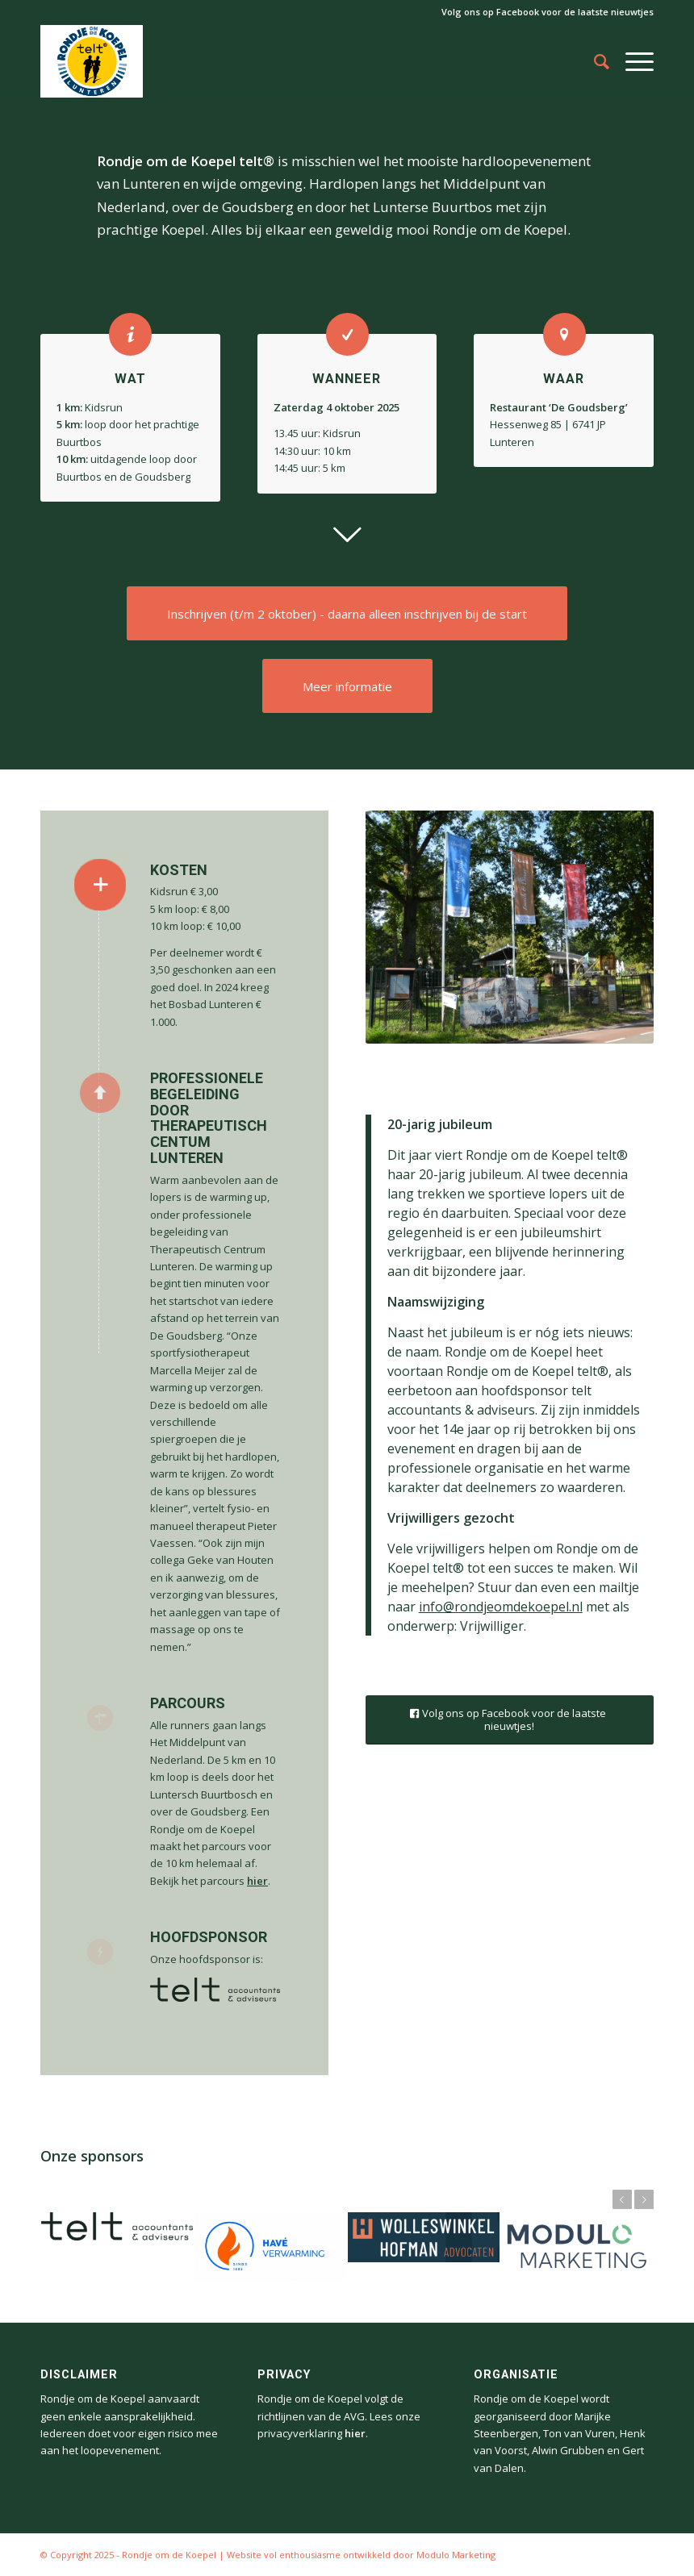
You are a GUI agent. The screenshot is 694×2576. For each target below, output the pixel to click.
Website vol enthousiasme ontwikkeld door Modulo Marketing (361, 2555)
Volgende (644, 2199)
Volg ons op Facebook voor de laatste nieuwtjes (547, 12)
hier (257, 1881)
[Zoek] (593, 61)
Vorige (622, 2199)
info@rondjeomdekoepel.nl (501, 1606)
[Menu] (631, 61)
